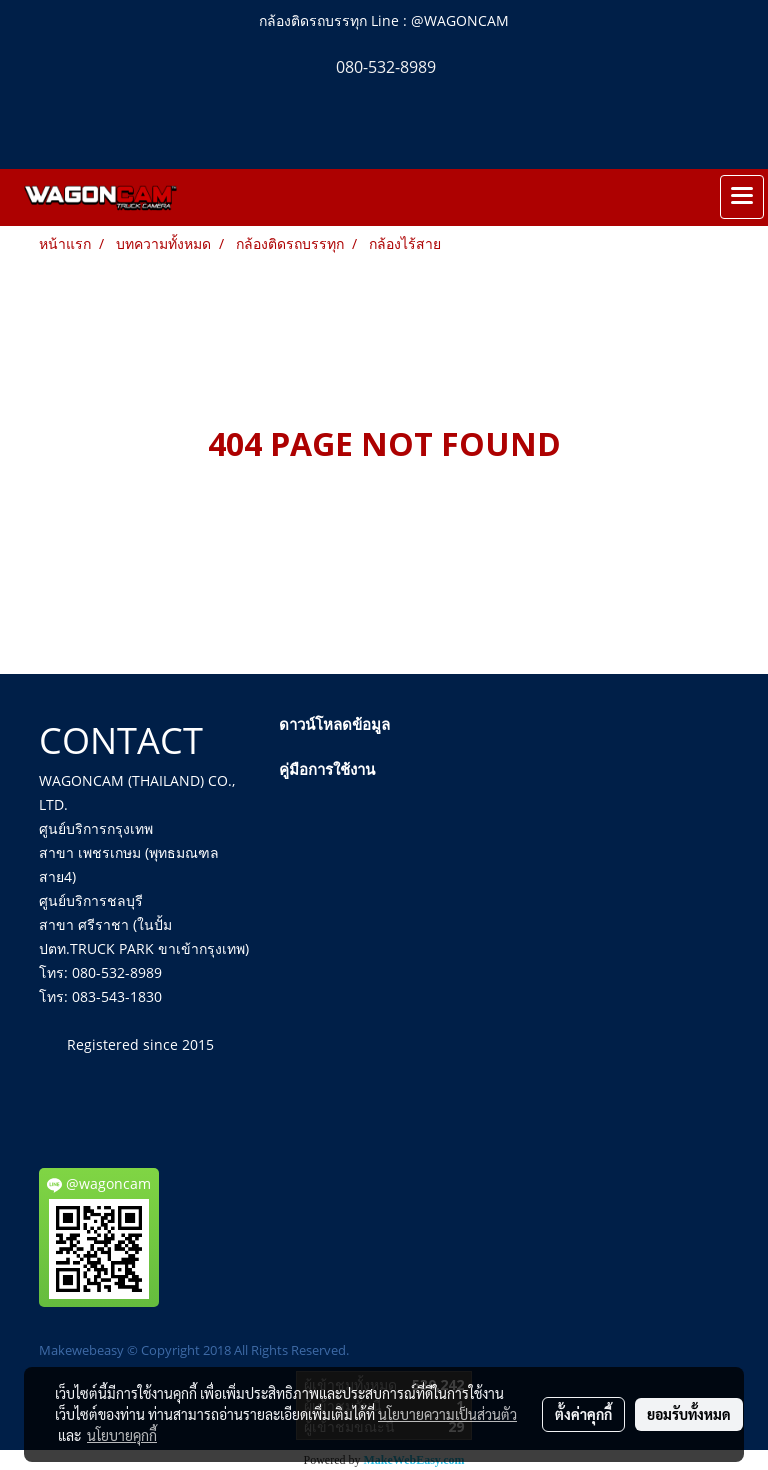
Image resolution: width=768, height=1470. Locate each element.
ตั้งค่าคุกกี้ (583, 1414)
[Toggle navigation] (742, 197)
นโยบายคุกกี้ (122, 1435)
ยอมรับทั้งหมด (689, 1414)
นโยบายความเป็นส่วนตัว (447, 1414)
